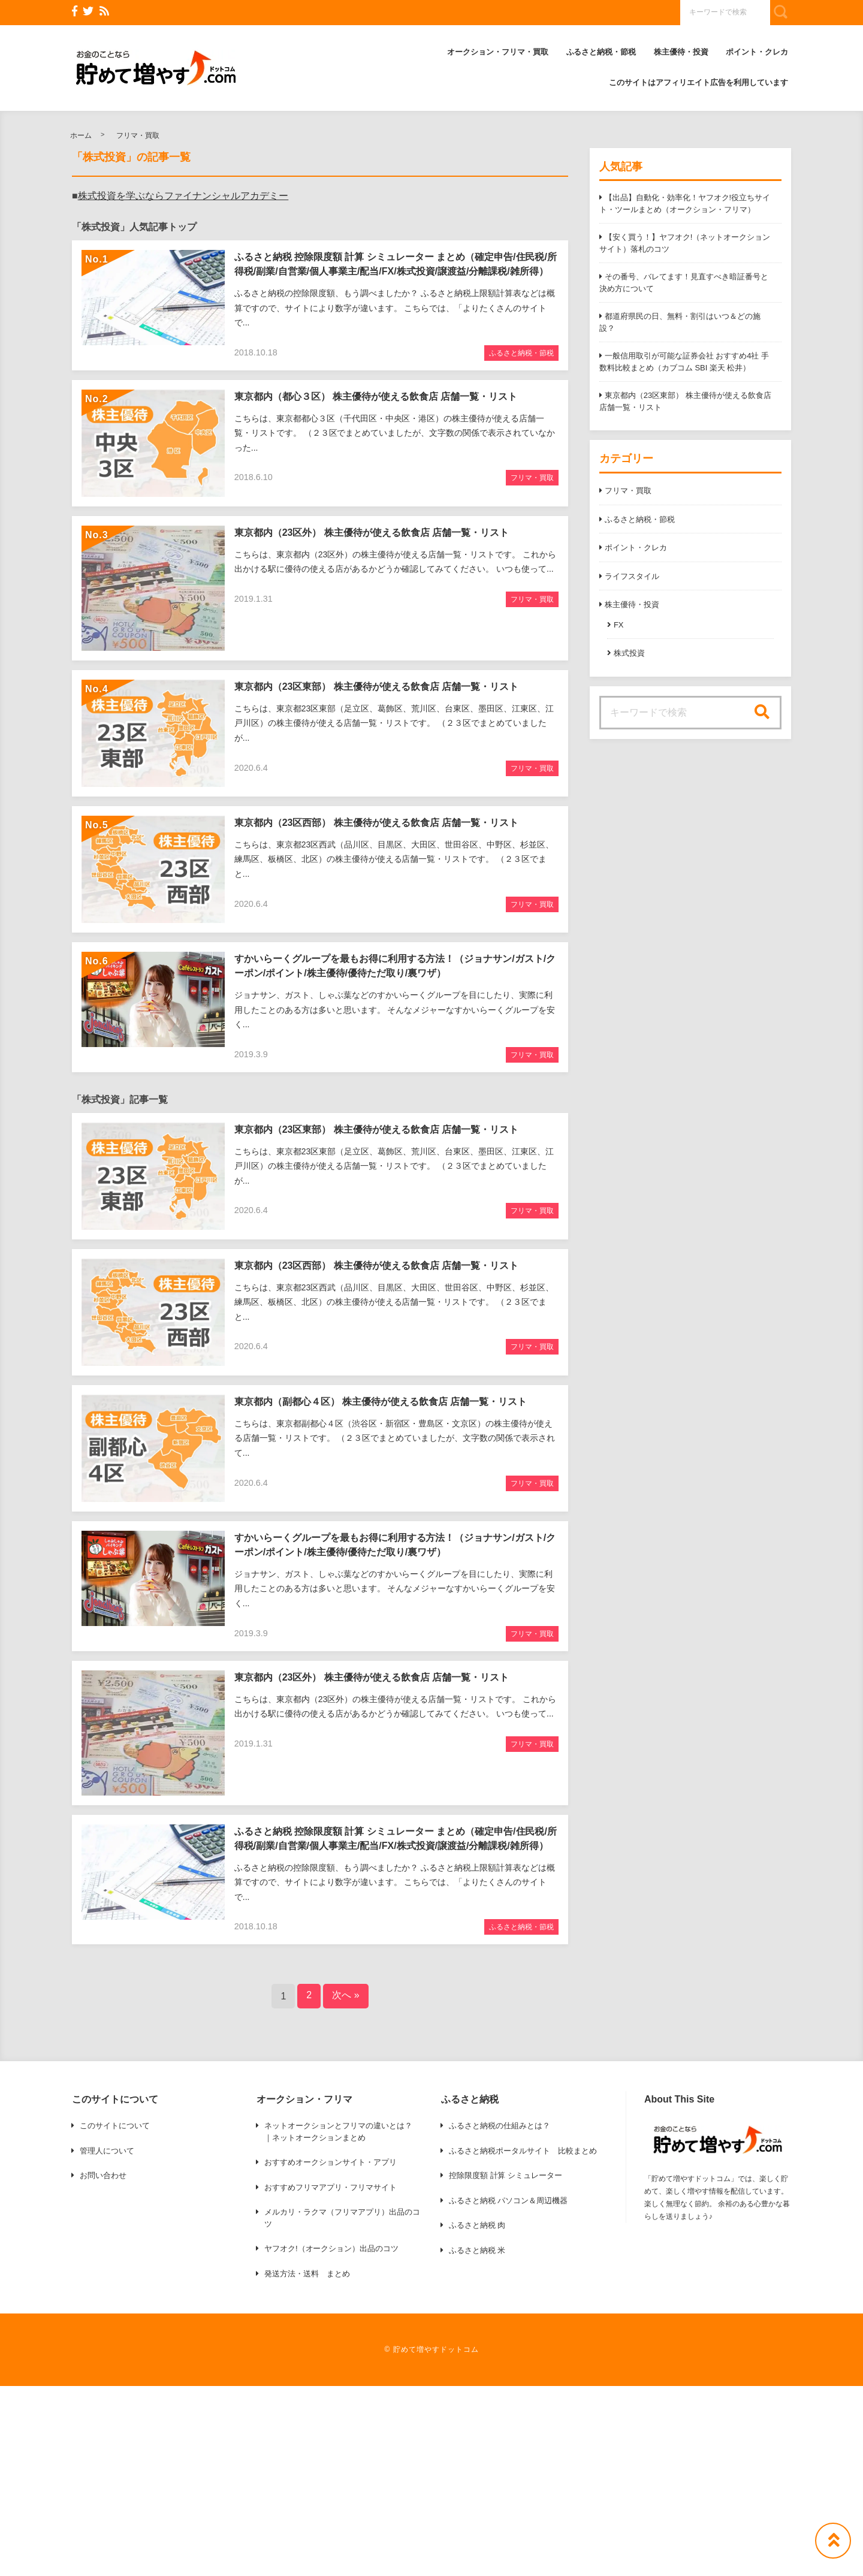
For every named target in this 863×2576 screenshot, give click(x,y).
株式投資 (629, 652)
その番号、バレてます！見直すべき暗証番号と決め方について (683, 282)
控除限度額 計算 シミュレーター (505, 2175)
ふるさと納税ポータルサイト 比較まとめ (523, 2150)
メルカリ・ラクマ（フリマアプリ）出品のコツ (342, 2217)
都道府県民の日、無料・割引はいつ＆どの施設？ (680, 322)
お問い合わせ (103, 2175)
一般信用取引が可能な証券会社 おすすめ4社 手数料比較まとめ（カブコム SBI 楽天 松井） (684, 361)
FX (619, 624)
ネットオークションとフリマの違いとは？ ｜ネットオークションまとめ (338, 2131)
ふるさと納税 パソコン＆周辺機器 (508, 2200)
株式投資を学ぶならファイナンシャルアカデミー (183, 196)
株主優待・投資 (681, 51)
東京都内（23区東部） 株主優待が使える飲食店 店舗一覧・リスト (685, 401)
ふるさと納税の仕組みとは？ (499, 2125)
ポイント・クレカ (757, 51)
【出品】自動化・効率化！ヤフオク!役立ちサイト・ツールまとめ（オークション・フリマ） (684, 203)
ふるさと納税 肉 (477, 2225)
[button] (156, 68)
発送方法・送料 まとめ (307, 2273)
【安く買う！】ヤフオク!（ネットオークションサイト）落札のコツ (684, 243)
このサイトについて (115, 2125)
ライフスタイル (632, 576)
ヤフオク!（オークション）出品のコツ (331, 2248)
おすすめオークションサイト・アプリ (330, 2162)
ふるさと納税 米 (477, 2250)
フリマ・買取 (137, 135)
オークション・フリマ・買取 (497, 51)
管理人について (107, 2150)
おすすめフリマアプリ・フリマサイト (330, 2187)
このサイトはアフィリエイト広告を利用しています (698, 82)
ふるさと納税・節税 (601, 51)
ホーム (81, 135)
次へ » (345, 1995)
